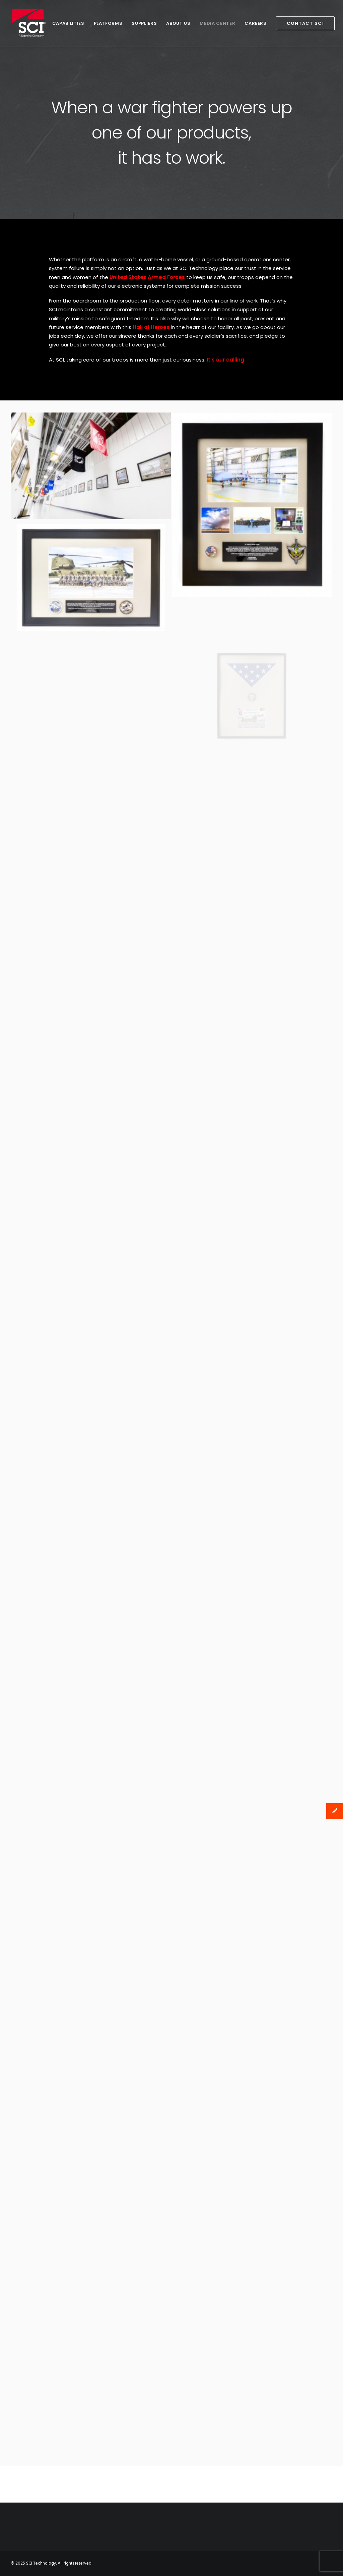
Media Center (214, 23)
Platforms (105, 23)
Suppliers (141, 23)
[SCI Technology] (28, 23)
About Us (175, 23)
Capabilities (66, 23)
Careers (253, 23)
